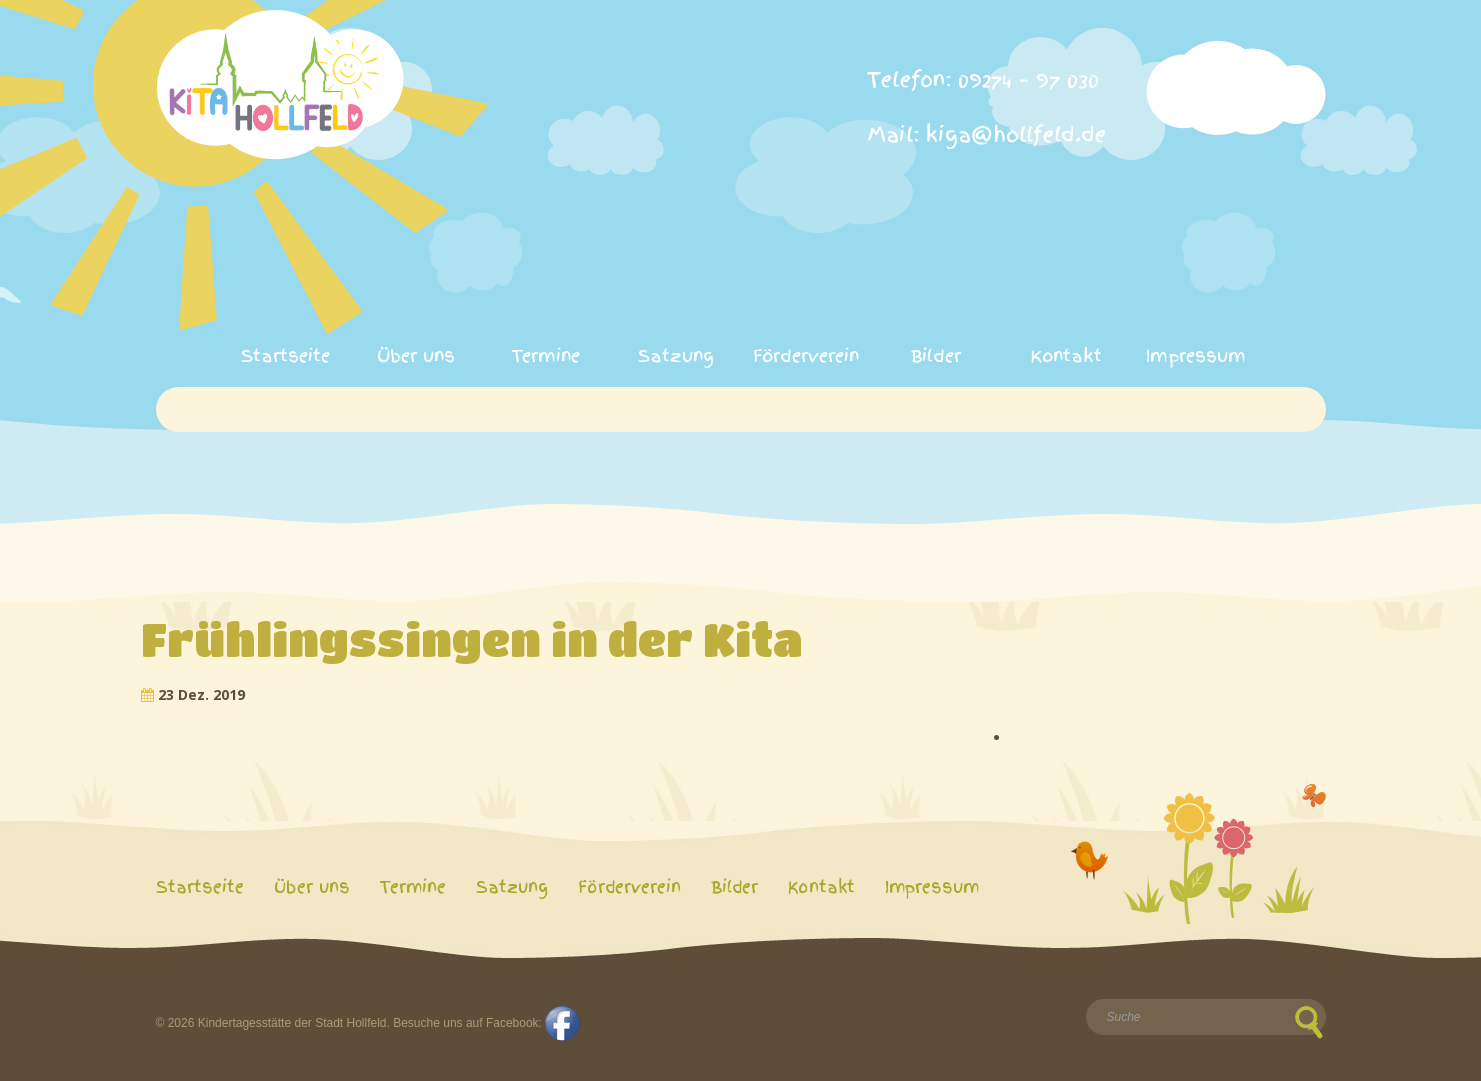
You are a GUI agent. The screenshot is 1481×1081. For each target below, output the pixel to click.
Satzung (676, 355)
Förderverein (806, 355)
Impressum (1196, 355)
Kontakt (1066, 355)
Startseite (285, 355)
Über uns (416, 355)
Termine (546, 355)
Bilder (936, 355)
